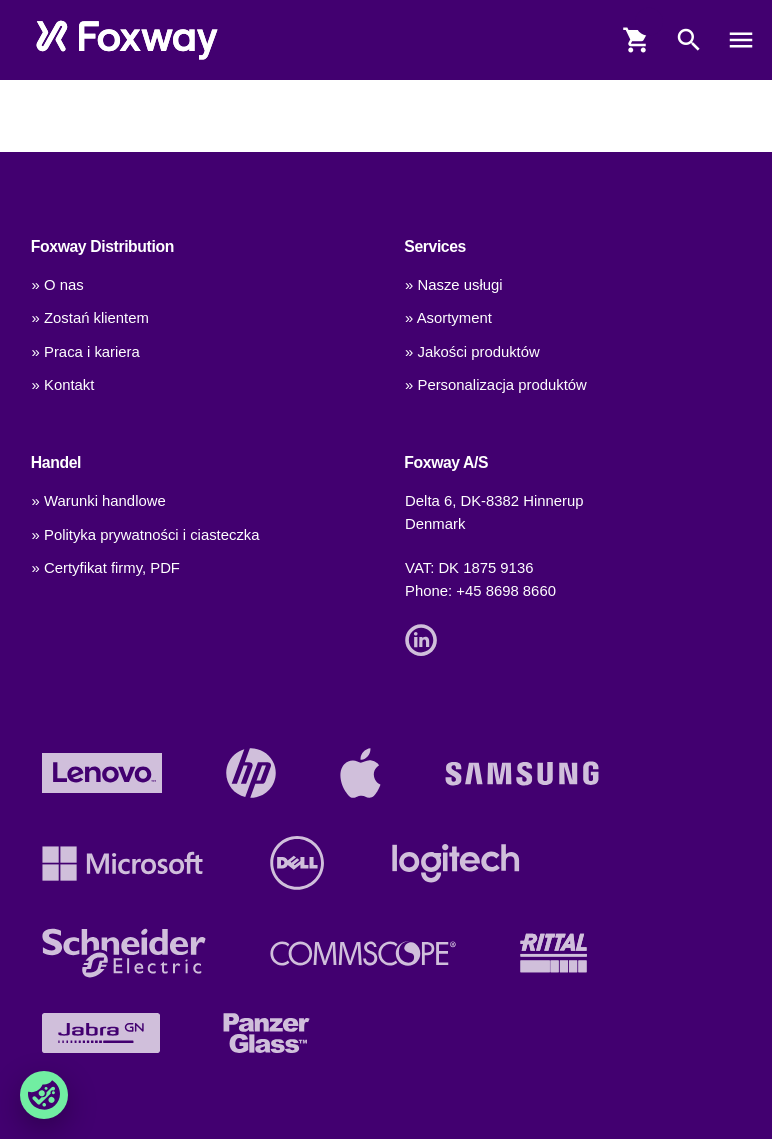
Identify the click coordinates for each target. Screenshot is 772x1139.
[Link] (426, 639)
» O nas (58, 285)
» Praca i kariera (86, 352)
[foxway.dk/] (127, 40)
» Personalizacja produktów (496, 385)
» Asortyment (448, 318)
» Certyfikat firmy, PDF (106, 568)
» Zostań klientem (90, 318)
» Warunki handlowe (99, 501)
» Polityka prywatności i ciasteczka (146, 535)
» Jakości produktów (472, 352)
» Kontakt (63, 385)
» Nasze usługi (453, 285)
